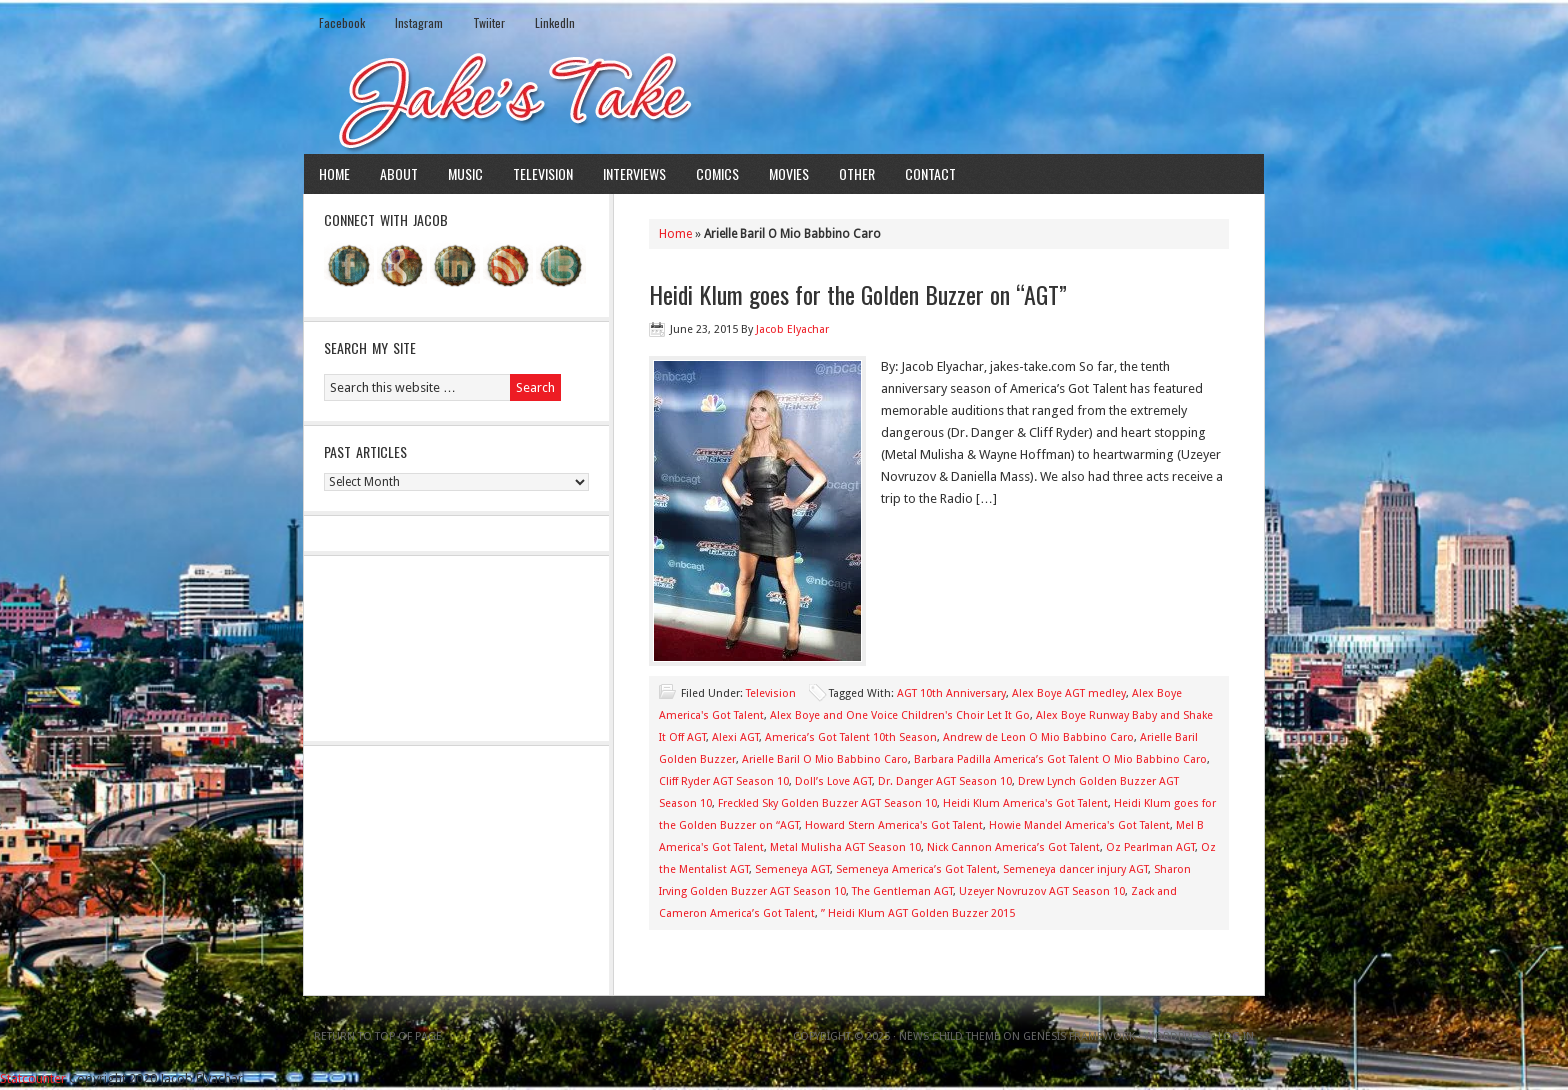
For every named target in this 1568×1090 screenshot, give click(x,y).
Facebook (342, 22)
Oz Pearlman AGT (1150, 847)
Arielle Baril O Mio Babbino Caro (825, 759)
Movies (789, 173)
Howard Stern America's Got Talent (894, 825)
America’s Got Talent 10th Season (851, 737)
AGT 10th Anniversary (951, 693)
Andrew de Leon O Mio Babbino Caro (1038, 737)
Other (857, 173)
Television (543, 173)
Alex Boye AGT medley (1069, 693)
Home (334, 173)
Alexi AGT (735, 737)
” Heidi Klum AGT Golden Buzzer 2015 (918, 913)
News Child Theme (949, 1036)
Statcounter (33, 1078)
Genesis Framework (1079, 1036)
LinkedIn (555, 22)
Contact (930, 173)
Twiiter (489, 22)
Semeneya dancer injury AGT (1075, 869)
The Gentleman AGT (902, 891)
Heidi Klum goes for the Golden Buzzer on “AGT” (858, 294)
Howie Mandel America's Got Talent (1079, 825)
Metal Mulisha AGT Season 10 (845, 847)
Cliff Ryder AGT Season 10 (724, 781)
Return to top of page (378, 1036)
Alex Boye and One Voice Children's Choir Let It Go (900, 715)
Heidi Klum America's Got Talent (1025, 803)
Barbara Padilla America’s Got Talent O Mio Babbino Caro (1060, 759)
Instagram (419, 22)
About (399, 173)
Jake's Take (784, 99)
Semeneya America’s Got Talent (916, 869)
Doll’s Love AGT (833, 781)
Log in (1236, 1036)
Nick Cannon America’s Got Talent (1013, 847)
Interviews (634, 173)
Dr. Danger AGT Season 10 (945, 781)
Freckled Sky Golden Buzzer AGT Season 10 (827, 803)
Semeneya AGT (792, 869)
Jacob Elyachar (792, 329)
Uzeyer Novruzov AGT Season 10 (1042, 891)
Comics (717, 173)
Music (465, 173)
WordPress (1176, 1036)
